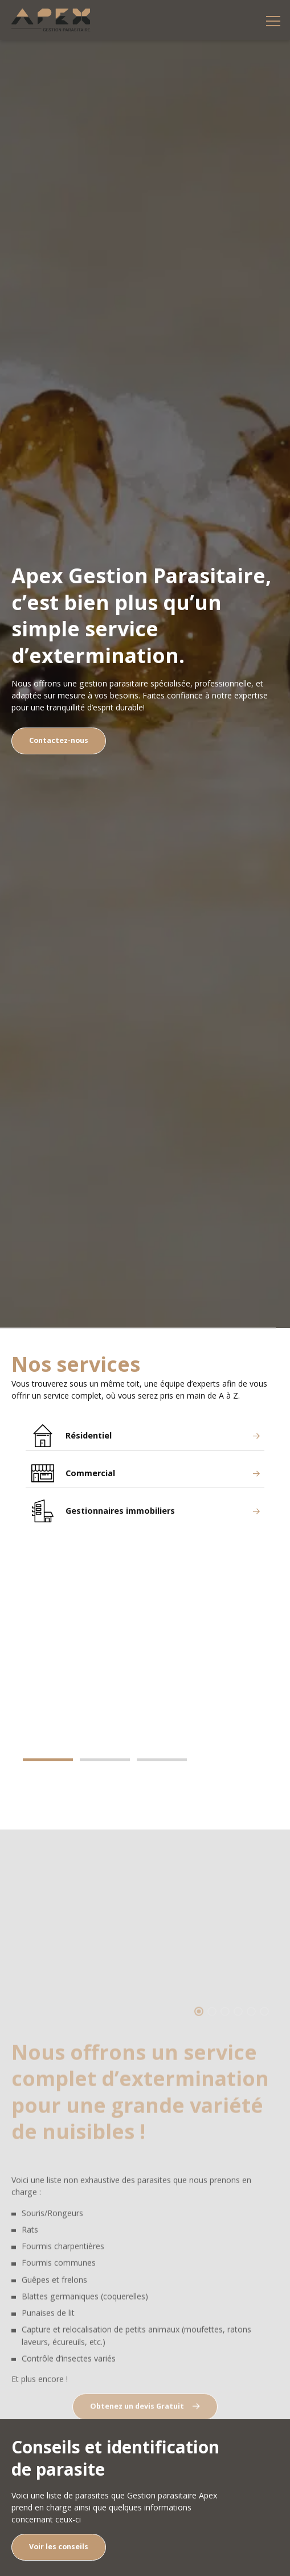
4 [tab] (238, 2037)
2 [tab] (105, 1759)
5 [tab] (251, 2037)
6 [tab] (264, 2037)
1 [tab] (48, 1759)
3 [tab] (162, 1759)
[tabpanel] (145, 1646)
